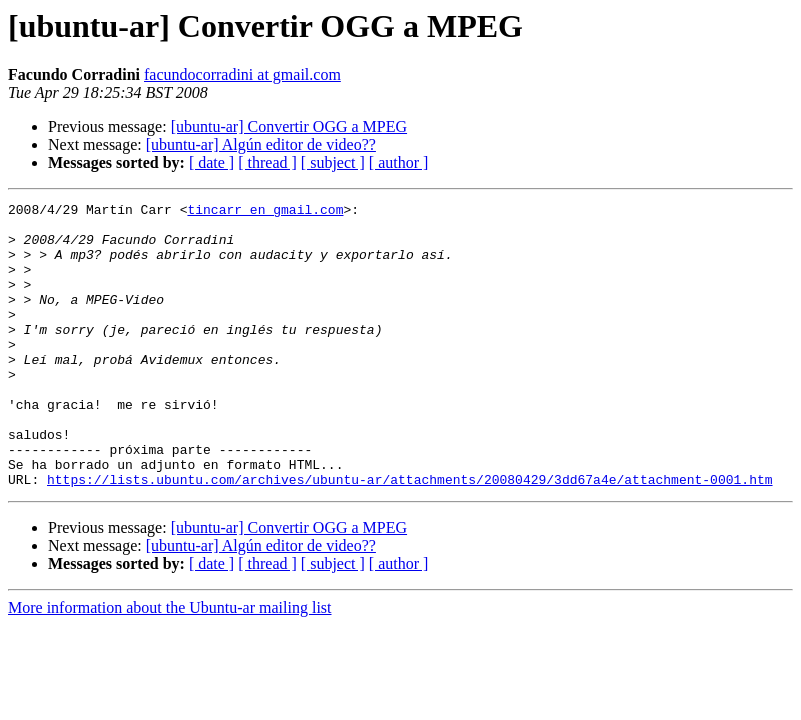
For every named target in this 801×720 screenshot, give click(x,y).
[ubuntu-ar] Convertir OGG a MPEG (289, 126)
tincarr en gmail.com (265, 212)
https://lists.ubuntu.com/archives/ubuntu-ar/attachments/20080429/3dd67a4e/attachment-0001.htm (409, 536)
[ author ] (399, 162)
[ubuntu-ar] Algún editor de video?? (261, 144)
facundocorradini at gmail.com (242, 74)
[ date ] (211, 162)
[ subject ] (333, 162)
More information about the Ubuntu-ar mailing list (170, 664)
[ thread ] (267, 162)
